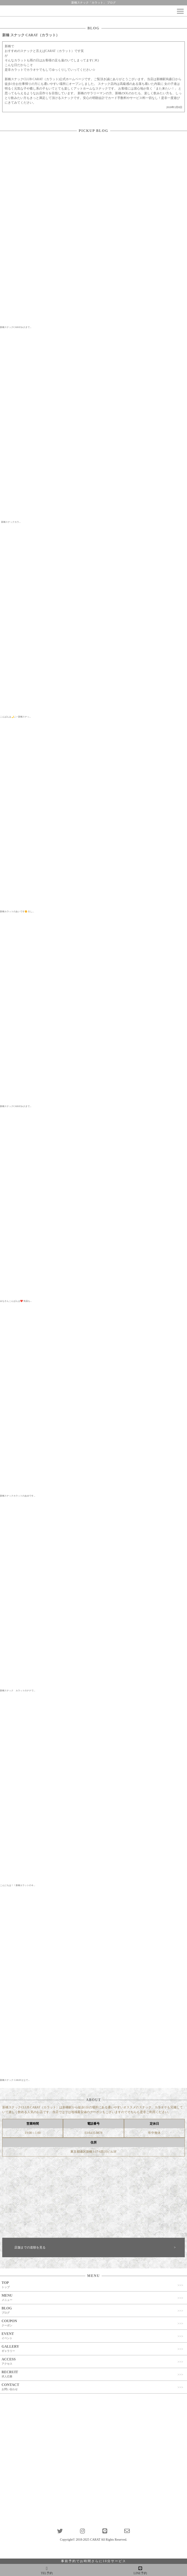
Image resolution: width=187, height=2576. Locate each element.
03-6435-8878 (93, 2133)
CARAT (95, 2539)
